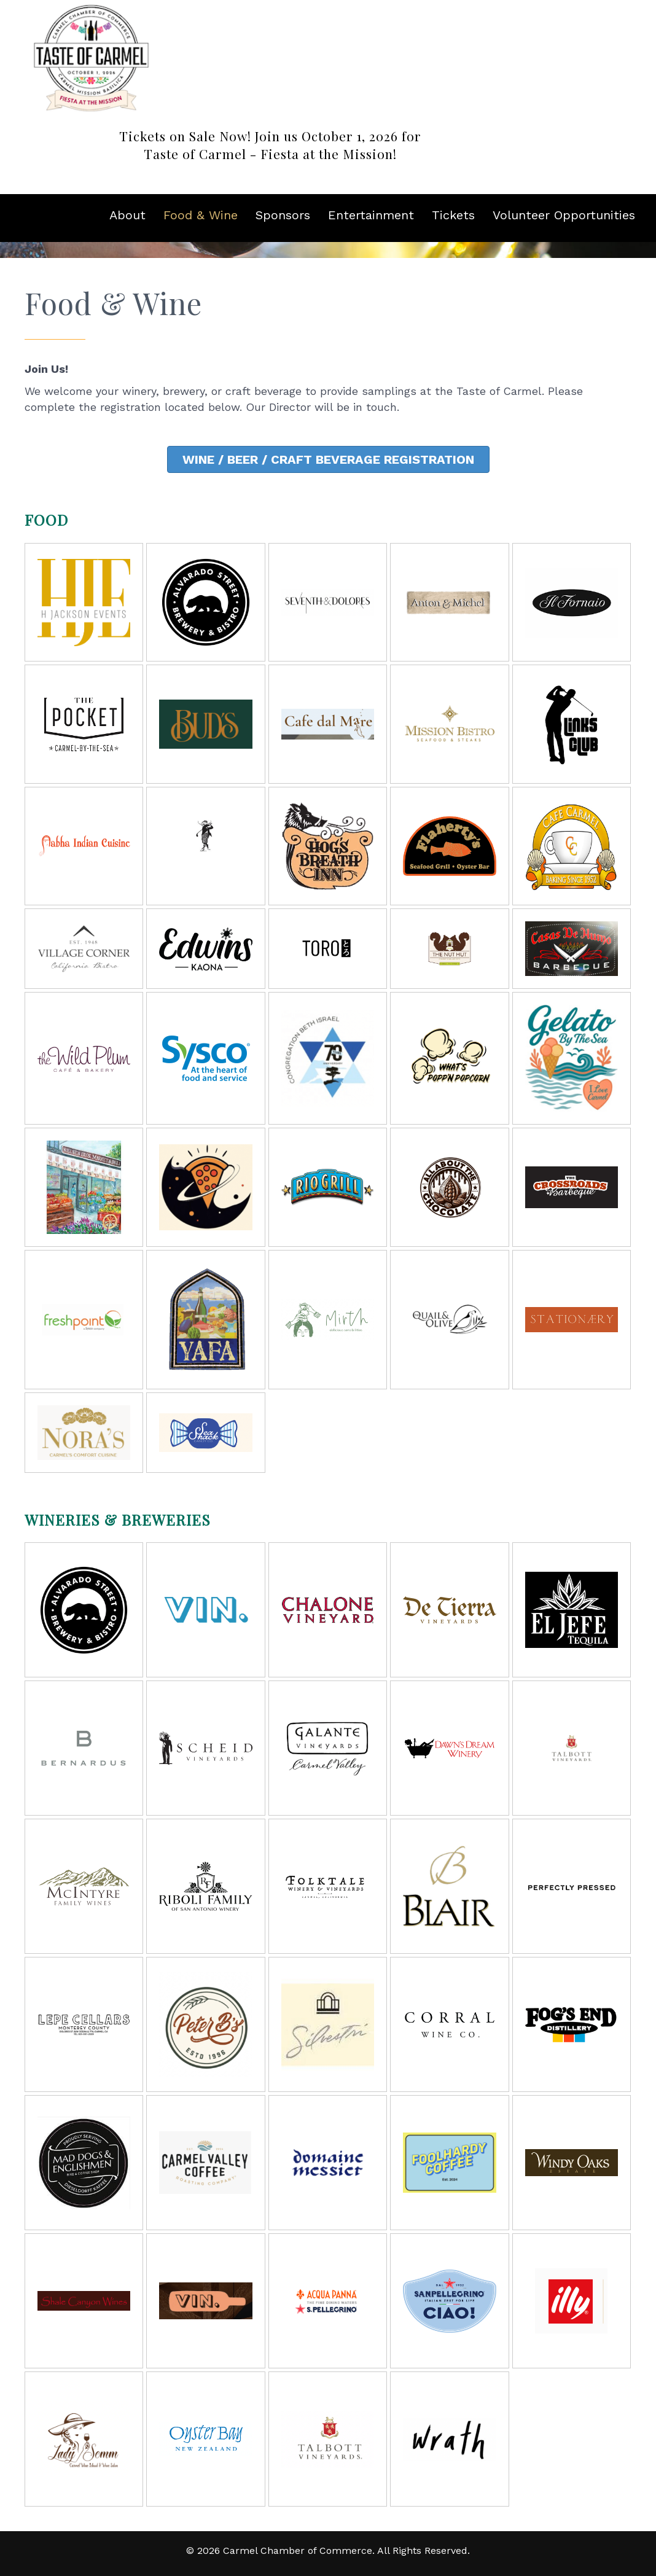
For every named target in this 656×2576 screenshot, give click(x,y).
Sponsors (283, 215)
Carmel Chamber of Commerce (297, 2550)
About (127, 215)
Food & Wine (200, 215)
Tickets (453, 215)
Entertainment (371, 215)
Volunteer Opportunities (564, 215)
